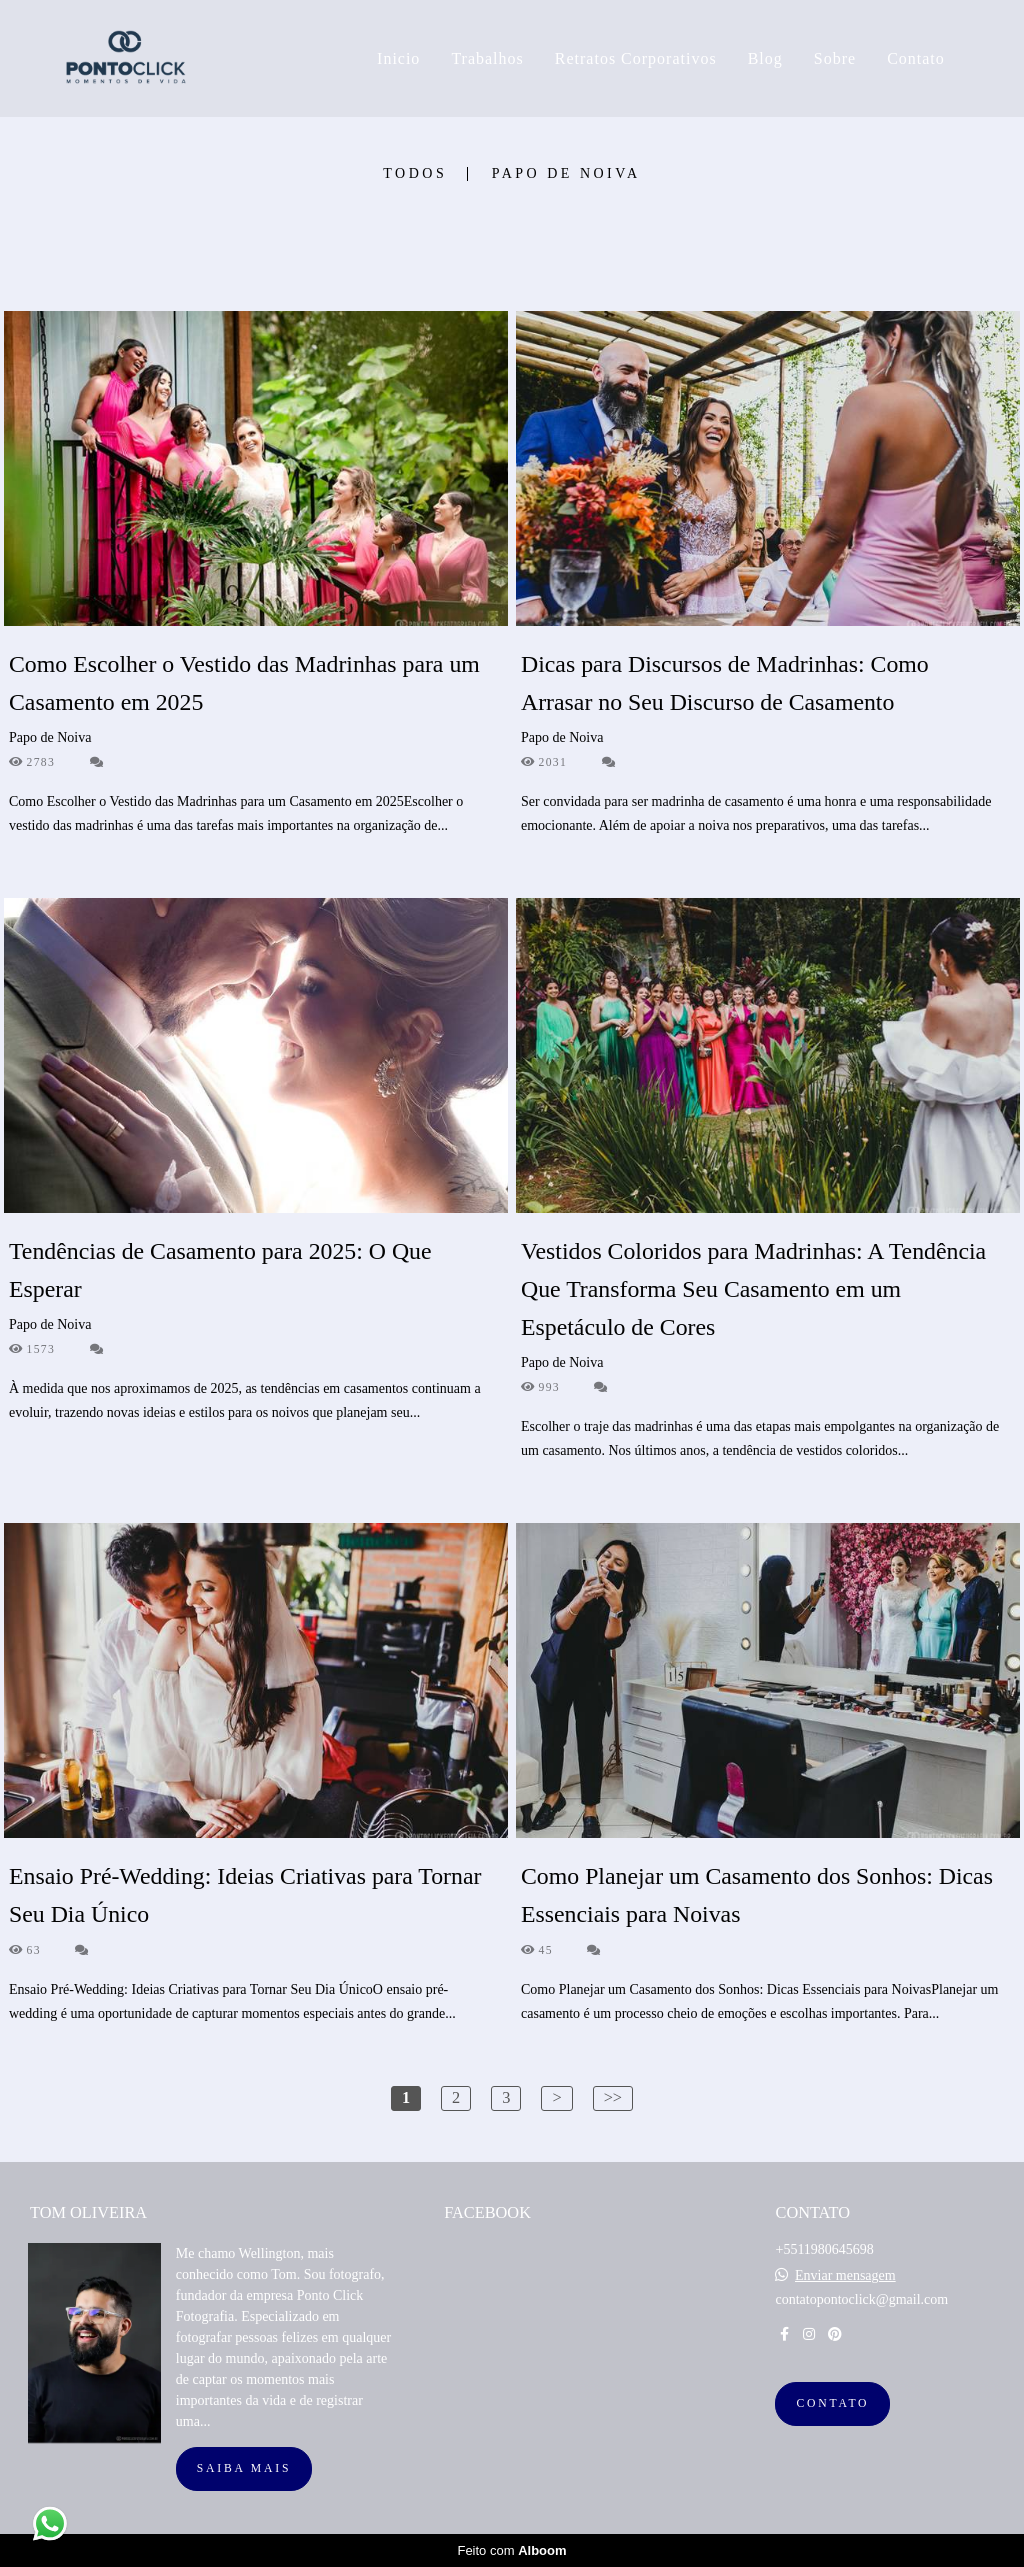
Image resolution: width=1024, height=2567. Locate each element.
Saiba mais (244, 2468)
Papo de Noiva (566, 174)
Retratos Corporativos (636, 58)
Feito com (511, 2550)
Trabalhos (487, 58)
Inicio (398, 58)
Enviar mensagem (845, 2276)
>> (613, 2097)
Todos (415, 174)
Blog (765, 58)
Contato (916, 58)
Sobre (835, 58)
